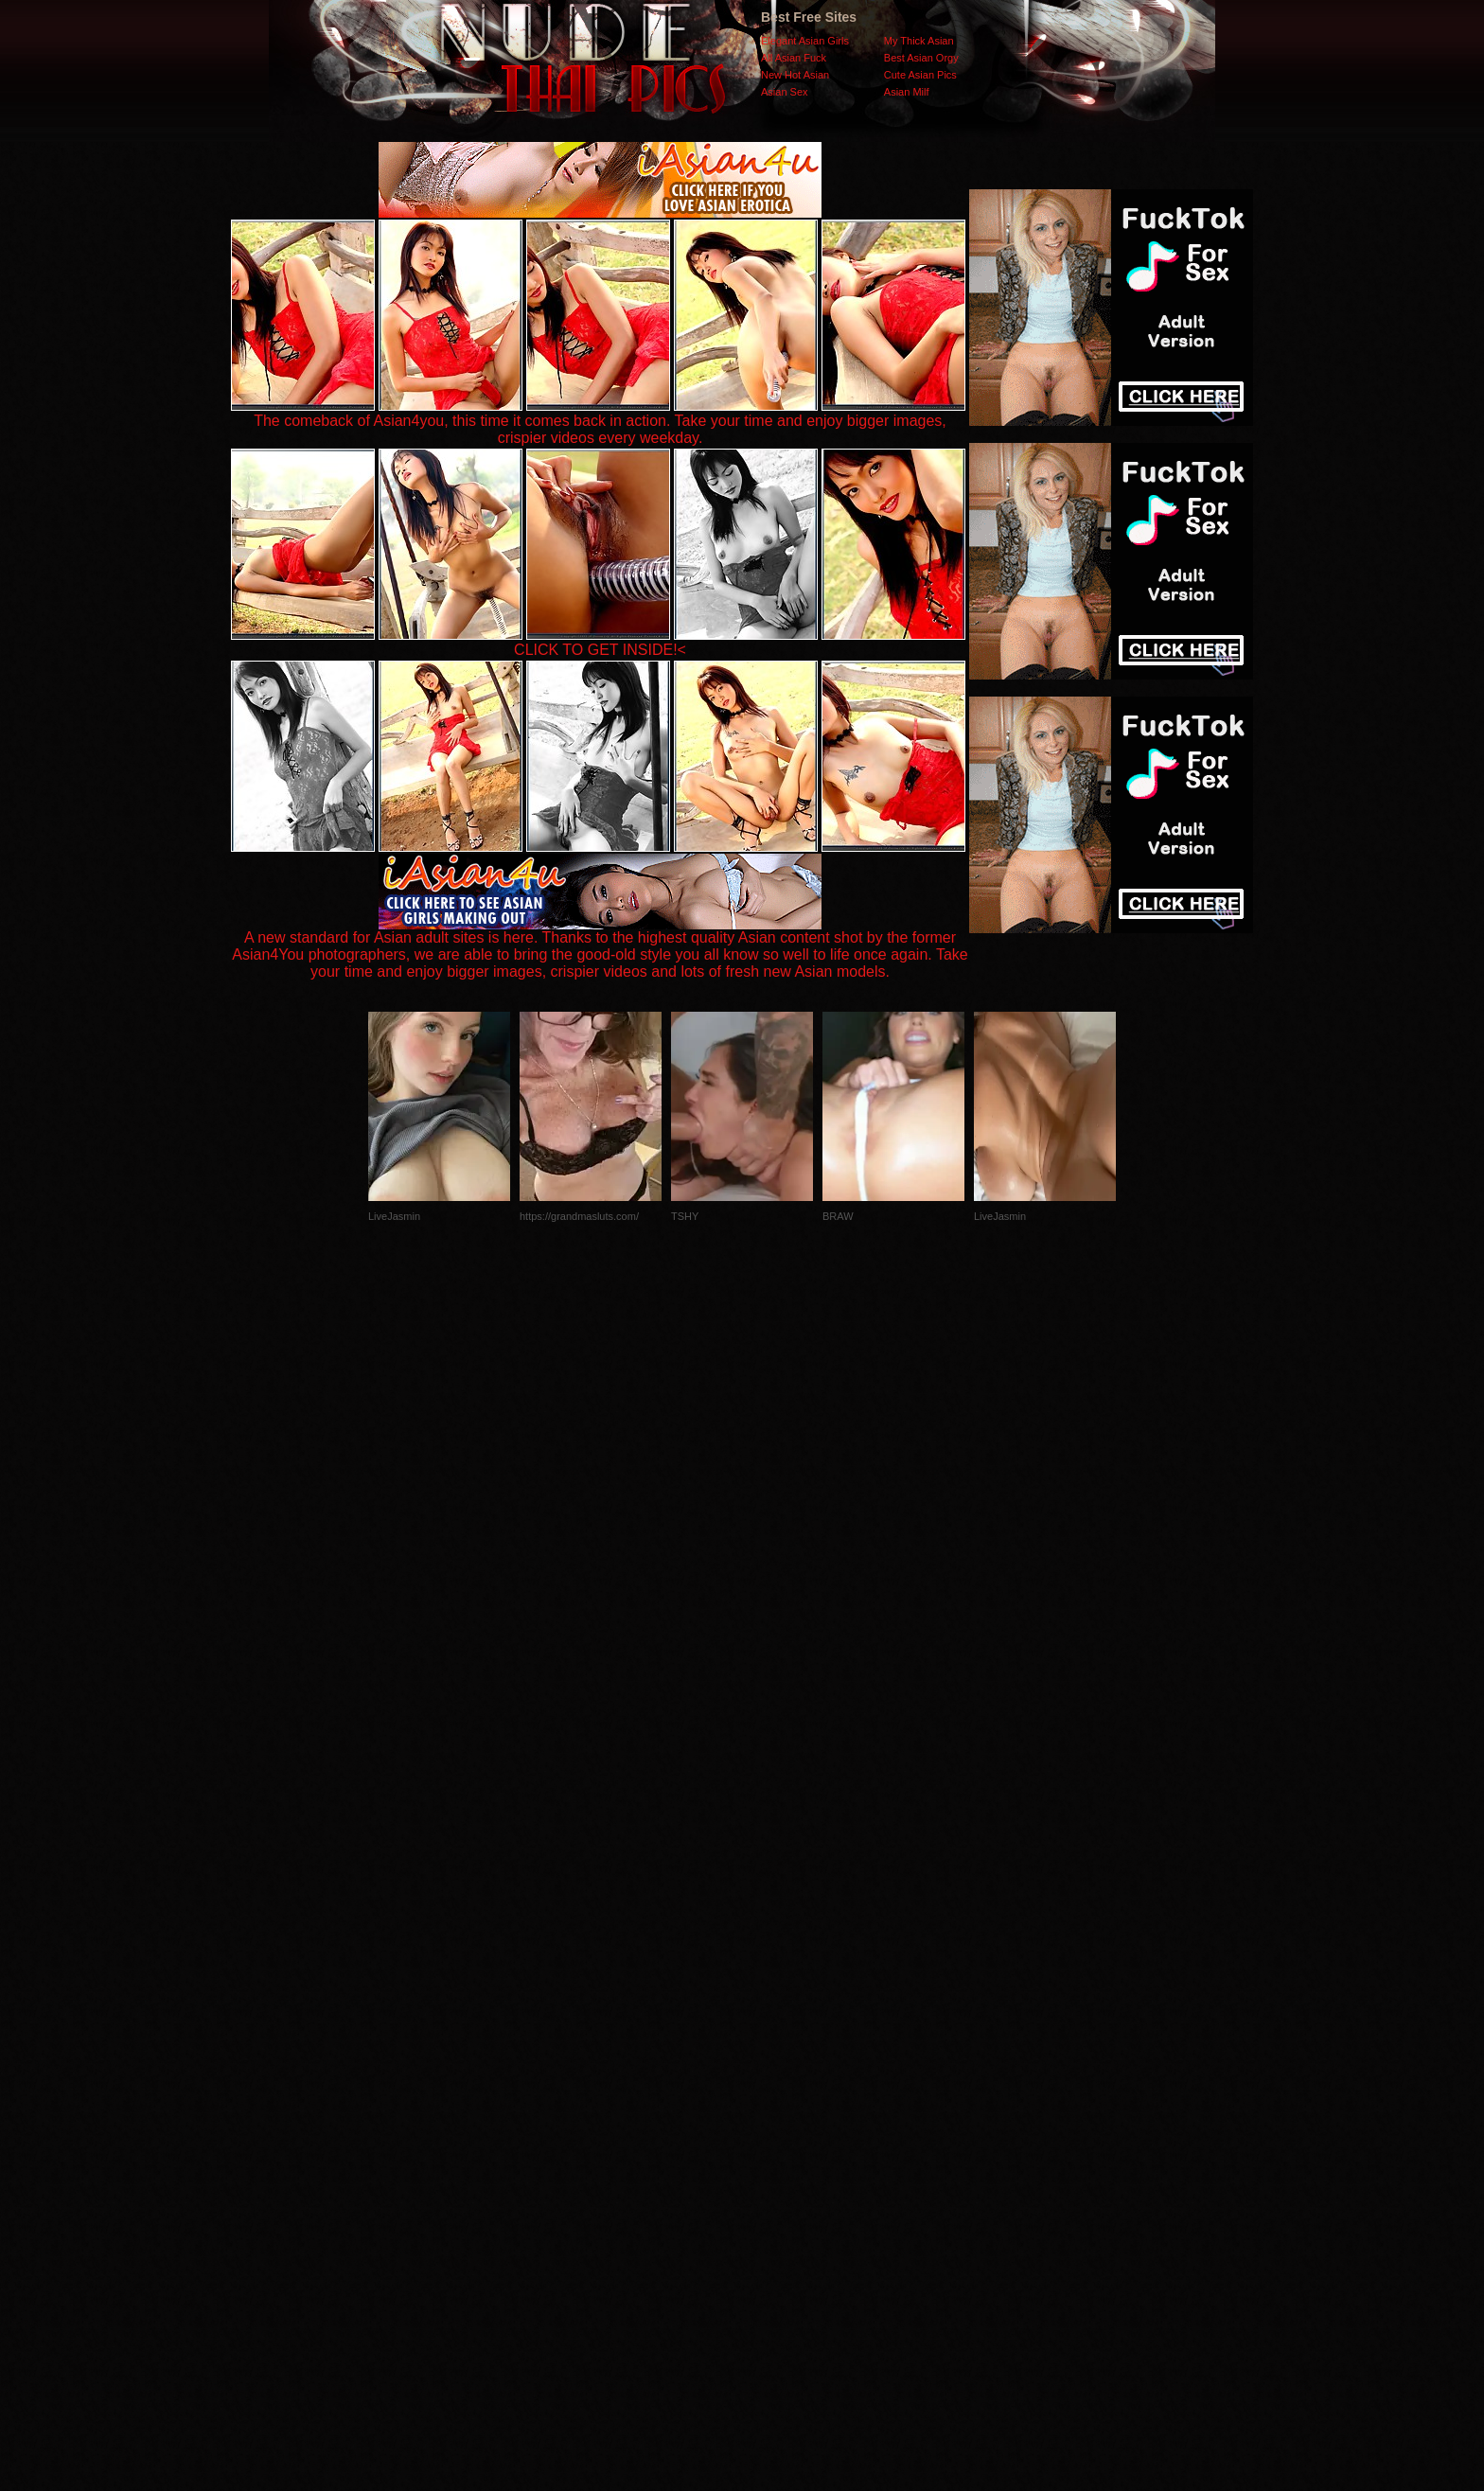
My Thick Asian (919, 40)
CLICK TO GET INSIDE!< (600, 650)
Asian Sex (784, 91)
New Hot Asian (795, 74)
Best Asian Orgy (921, 57)
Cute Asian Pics (920, 74)
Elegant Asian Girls (805, 40)
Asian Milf (906, 91)
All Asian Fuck (793, 57)
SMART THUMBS (775, 2113)
